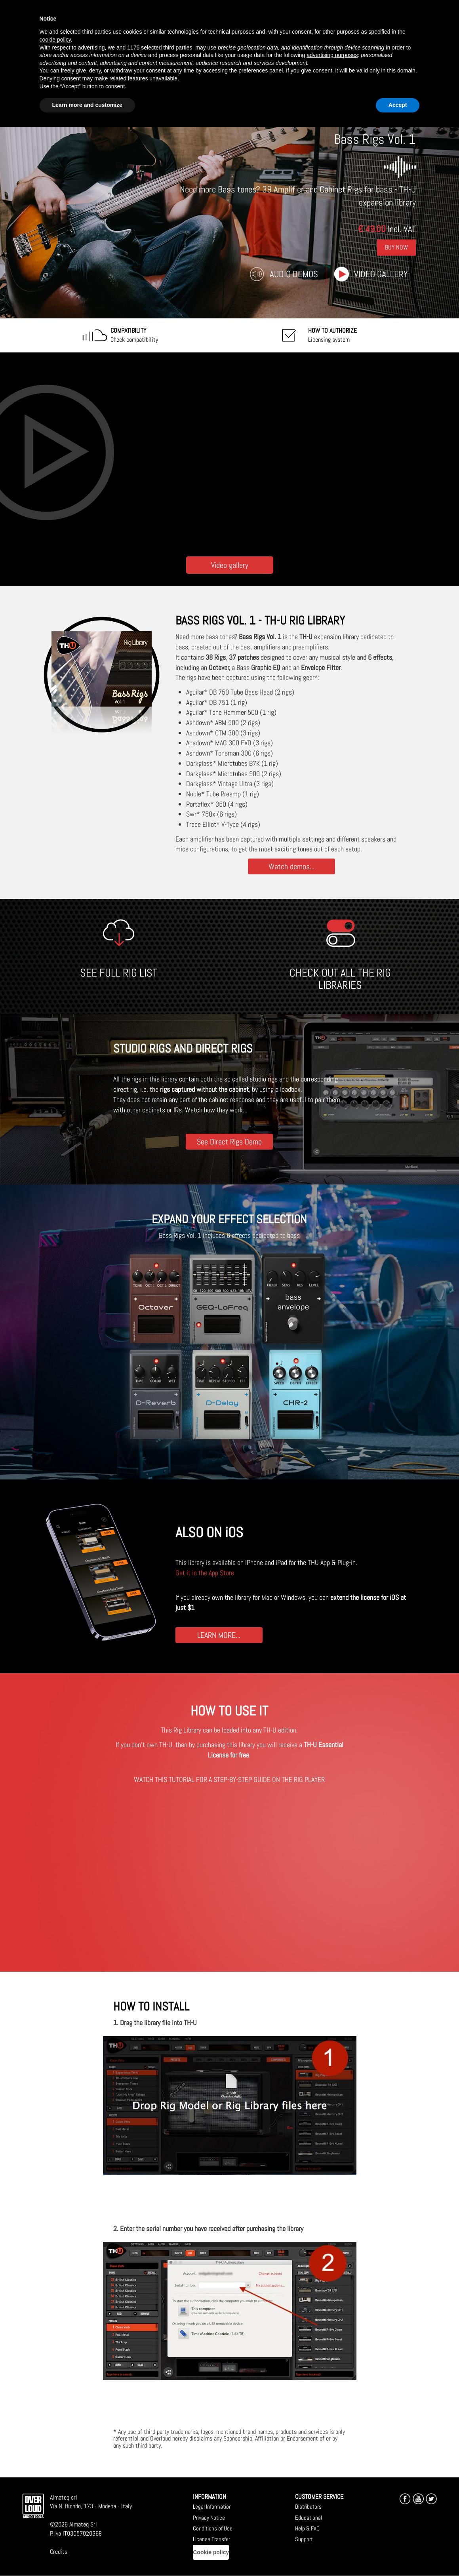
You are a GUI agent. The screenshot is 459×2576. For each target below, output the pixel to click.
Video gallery (381, 274)
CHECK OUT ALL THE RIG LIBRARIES (340, 979)
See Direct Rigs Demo (229, 1141)
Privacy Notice (209, 2517)
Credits (58, 2551)
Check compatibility (134, 335)
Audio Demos (294, 274)
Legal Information (212, 2506)
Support (304, 2539)
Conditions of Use (212, 2528)
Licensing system (332, 335)
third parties (177, 47)
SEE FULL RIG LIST (118, 973)
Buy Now (396, 247)
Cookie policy (211, 2552)
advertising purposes (332, 55)
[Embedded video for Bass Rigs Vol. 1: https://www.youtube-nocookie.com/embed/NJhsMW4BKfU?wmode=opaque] (229, 452)
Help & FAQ (307, 2528)
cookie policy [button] (55, 39)
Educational (308, 2517)
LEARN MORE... (218, 1635)
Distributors (308, 2506)
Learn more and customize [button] (87, 105)
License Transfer (211, 2539)
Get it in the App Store (204, 1572)
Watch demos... (291, 866)
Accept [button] (398, 105)
